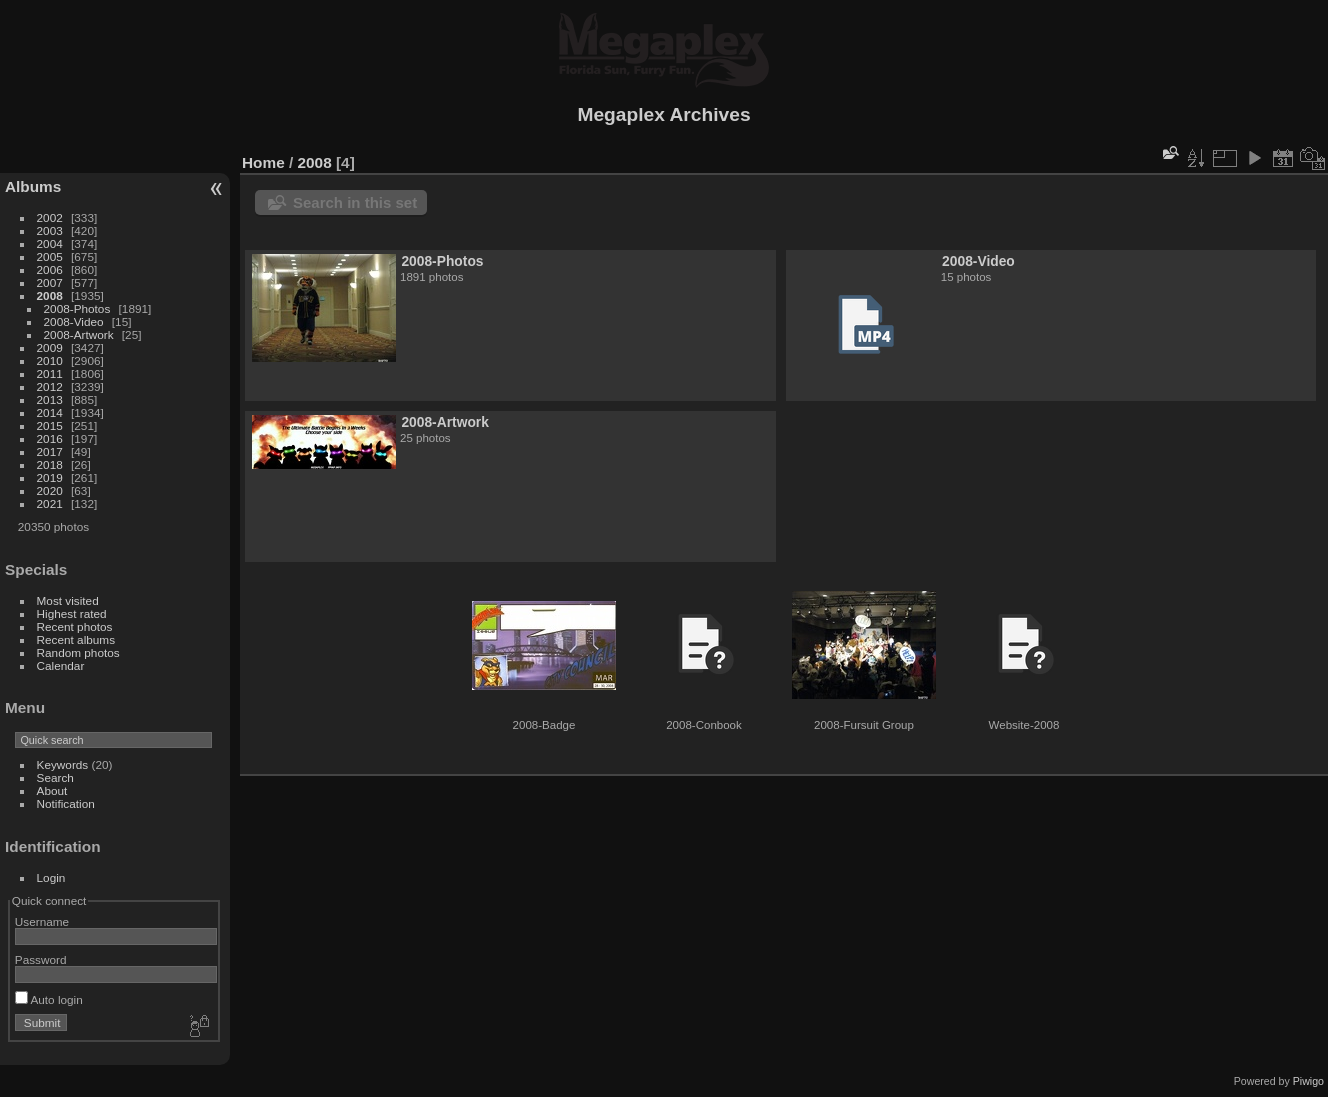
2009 (50, 347)
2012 (50, 386)
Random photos (78, 652)
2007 (50, 282)
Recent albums (76, 639)
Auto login (49, 999)
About (52, 790)
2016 (50, 438)
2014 (50, 412)
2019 (50, 477)
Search (55, 777)
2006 (50, 269)
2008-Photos (77, 308)
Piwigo (1308, 1081)
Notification (66, 803)
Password (41, 959)
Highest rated (72, 613)
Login (51, 877)
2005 (50, 256)
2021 (50, 503)
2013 (50, 399)
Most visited (68, 600)
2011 (50, 373)
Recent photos (75, 626)
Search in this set (355, 202)
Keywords (63, 764)
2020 (50, 490)
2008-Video (74, 321)
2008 (50, 295)
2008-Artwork (79, 334)
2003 (50, 230)
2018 (50, 464)
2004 (50, 243)
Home (263, 162)
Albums (33, 186)
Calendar (61, 665)
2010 (50, 360)
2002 (50, 217)
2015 (50, 425)
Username (42, 921)
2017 (50, 451)
